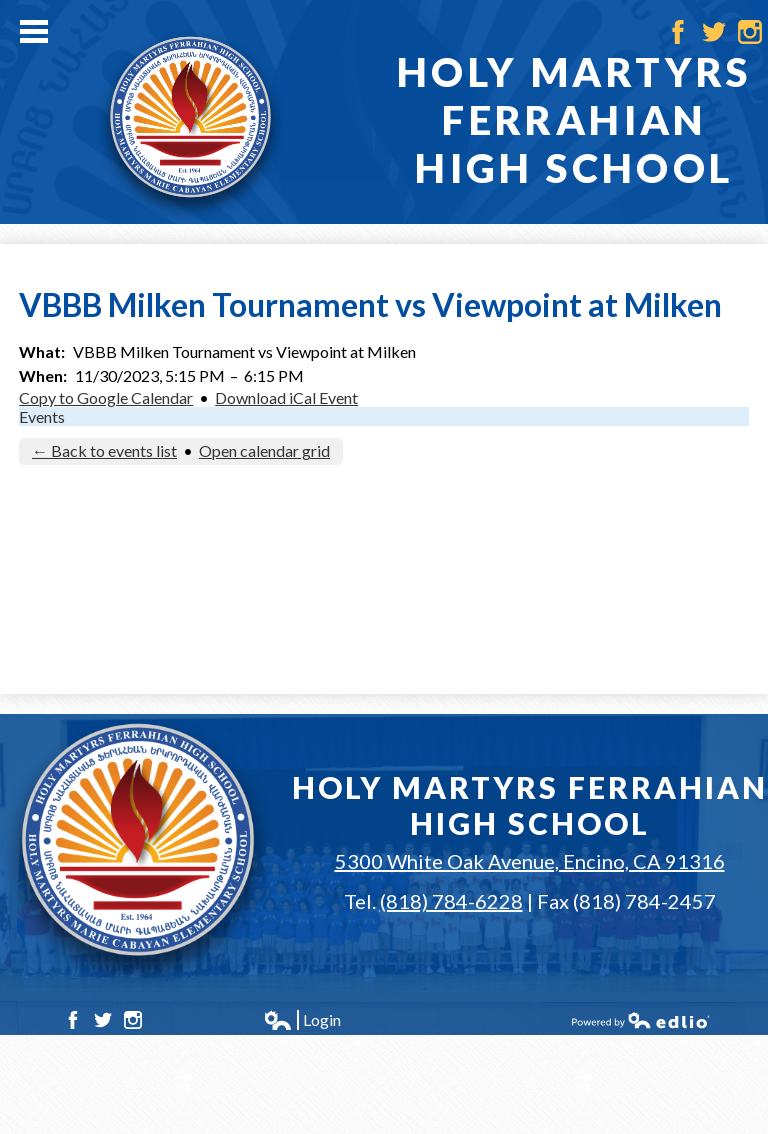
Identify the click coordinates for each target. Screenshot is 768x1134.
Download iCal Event (286, 397)
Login (302, 1020)
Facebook (678, 32)
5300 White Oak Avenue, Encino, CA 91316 (530, 861)
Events (42, 416)
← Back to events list (104, 450)
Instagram (750, 32)
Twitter (714, 32)
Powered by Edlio (641, 1020)
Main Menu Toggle (34, 31)
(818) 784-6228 (451, 901)
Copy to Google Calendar (106, 397)
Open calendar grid (264, 450)
